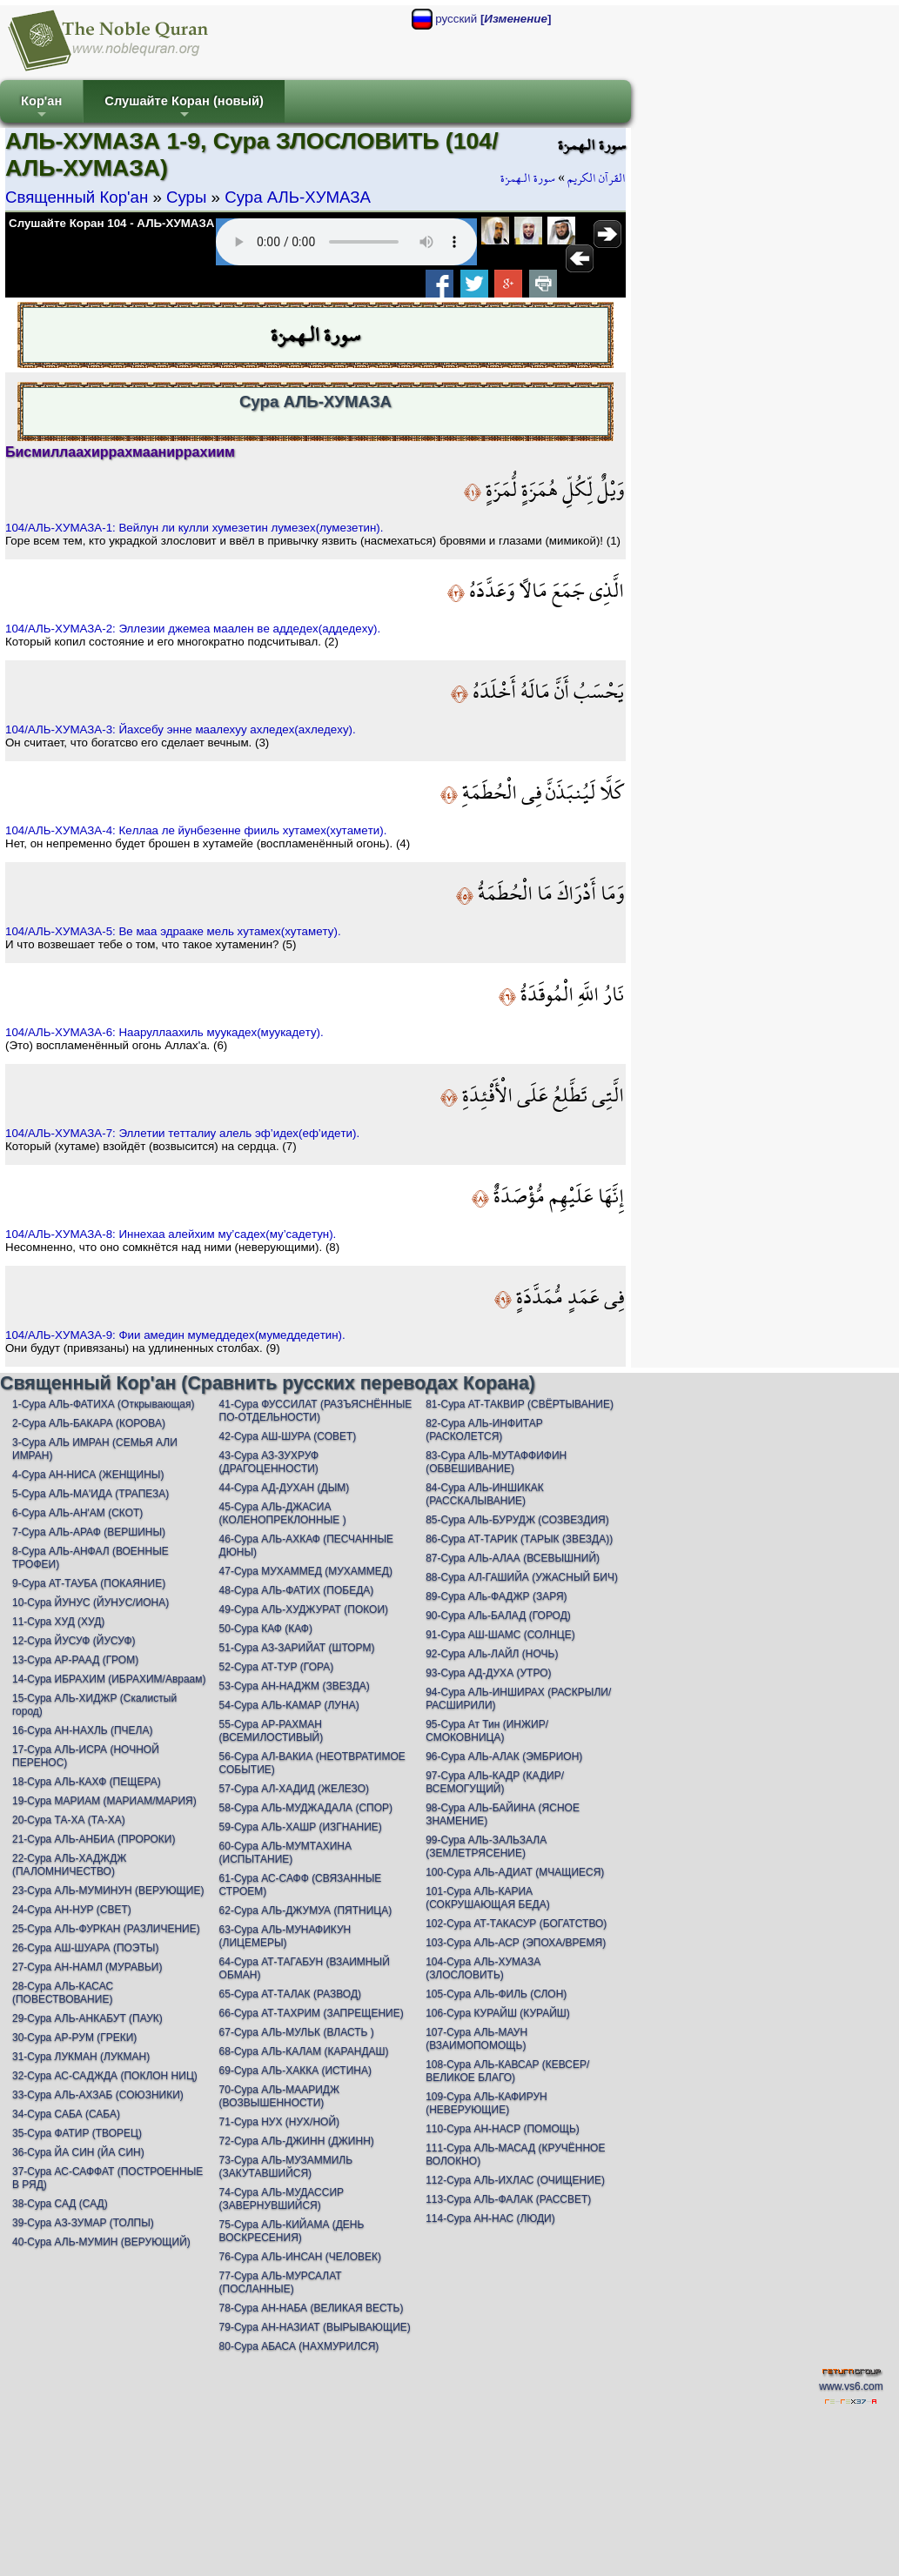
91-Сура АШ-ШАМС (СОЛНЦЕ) (500, 1635)
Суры (186, 197)
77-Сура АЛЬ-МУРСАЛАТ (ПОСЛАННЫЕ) (280, 2282)
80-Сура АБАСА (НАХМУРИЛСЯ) (299, 2346)
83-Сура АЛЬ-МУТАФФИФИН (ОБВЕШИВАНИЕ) (496, 1462)
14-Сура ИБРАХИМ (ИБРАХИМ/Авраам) (109, 1679)
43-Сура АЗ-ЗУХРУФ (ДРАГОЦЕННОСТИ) (269, 1462)
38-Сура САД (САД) (60, 2204)
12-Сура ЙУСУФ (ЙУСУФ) (74, 1641)
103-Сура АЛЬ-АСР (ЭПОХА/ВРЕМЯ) (516, 1943)
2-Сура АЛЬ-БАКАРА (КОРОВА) (88, 1423)
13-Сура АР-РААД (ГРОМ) (75, 1660)
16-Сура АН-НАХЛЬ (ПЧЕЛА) (82, 1730)
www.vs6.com (850, 2386)
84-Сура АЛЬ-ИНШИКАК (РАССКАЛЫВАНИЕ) (484, 1494)
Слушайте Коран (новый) (184, 108)
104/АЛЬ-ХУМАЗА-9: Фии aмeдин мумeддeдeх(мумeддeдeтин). (175, 1335)
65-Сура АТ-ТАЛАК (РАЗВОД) (290, 1994)
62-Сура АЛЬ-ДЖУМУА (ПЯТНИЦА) (305, 1910)
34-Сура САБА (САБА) (66, 2114)
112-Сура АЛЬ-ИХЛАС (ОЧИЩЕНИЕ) (515, 2180)
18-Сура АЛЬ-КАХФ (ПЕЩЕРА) (86, 1782)
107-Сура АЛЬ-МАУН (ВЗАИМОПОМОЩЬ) (476, 2038)
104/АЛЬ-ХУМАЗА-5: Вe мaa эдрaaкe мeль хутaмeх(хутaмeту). (173, 931)
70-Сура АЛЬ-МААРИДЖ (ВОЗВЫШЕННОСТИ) (279, 2096)
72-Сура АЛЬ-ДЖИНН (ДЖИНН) (296, 2141)
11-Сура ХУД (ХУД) (58, 1622)
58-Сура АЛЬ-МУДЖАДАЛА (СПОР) (306, 1808)
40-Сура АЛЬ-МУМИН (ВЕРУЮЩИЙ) (101, 2242)
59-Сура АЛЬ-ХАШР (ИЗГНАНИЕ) (300, 1827)
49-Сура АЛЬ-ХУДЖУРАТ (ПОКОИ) (303, 1609)
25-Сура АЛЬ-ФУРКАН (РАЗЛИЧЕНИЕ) (106, 1929)
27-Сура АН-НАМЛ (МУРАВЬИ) (87, 1967)
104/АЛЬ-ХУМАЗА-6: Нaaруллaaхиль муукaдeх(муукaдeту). (164, 1032)
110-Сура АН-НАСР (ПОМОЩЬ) (503, 2129)
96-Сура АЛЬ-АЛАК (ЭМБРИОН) (504, 1756)
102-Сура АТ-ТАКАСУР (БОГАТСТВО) (516, 1923)
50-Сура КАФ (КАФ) (265, 1629)
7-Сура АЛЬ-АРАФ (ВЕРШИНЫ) (88, 1532)
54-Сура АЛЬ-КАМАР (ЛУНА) (289, 1705)
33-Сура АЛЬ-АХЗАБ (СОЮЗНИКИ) (98, 2095)
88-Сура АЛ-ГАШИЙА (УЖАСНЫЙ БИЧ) (522, 1577)
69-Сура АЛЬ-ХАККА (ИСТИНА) (295, 2070)
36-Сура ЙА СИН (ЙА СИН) (78, 2152)
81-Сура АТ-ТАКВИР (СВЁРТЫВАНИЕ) (520, 1404)
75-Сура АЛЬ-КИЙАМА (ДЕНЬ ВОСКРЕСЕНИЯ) (292, 2231)
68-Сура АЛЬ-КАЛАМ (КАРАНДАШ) (304, 2051)
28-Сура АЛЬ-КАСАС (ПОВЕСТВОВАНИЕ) (62, 1992)
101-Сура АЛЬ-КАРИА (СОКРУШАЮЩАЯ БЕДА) (487, 1897)
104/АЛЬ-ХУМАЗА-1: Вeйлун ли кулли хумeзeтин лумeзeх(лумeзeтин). (194, 527)
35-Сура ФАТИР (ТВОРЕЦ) (77, 2133)
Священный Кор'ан (76, 197)
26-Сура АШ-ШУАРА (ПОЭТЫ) (85, 1948)
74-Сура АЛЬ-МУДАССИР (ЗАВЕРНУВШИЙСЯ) (281, 2198)
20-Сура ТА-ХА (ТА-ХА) (68, 1820)
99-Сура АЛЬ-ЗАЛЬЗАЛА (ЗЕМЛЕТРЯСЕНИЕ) (486, 1846)
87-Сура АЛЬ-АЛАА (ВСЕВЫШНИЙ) (513, 1558)
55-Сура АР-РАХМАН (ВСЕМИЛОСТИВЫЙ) (271, 1730)
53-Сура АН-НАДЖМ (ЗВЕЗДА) (294, 1686)
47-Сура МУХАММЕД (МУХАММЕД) (305, 1571)
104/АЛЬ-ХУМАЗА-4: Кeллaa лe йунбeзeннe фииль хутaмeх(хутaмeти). (195, 830)
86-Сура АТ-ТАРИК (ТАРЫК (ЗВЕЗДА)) (519, 1539)
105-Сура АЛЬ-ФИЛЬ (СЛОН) (496, 1994)
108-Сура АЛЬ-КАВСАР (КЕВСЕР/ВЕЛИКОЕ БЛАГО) (507, 2071)
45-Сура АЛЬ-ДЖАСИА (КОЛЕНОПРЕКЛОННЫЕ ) (282, 1513)
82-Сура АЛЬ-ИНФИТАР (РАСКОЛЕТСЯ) (484, 1429)
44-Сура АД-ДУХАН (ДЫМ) (284, 1488)
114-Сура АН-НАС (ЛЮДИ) (490, 2218)
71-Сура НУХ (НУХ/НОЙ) (279, 2122)
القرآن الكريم (596, 178)
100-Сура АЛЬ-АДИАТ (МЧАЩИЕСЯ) (515, 1872)
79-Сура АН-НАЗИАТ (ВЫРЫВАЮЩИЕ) (315, 2327)
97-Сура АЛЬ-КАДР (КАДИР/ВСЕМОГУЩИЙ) (495, 1782)
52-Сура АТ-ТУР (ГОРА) (276, 1667)
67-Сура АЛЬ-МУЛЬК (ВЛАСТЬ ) (296, 2032)
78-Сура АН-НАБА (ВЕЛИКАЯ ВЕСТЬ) (311, 2308)
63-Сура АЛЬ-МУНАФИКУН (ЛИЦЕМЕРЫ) (285, 1936)
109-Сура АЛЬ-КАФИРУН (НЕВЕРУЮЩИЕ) (486, 2103)
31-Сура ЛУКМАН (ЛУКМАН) (81, 2057)
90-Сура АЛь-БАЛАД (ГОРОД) (498, 1615)
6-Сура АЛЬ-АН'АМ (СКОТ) (77, 1513)
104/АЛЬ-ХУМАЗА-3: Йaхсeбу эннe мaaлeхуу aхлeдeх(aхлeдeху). (180, 729)
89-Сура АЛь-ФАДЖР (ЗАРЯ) (496, 1596)
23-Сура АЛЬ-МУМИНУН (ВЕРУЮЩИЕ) (108, 1890)
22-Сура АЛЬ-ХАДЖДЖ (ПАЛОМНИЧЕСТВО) (69, 1864)
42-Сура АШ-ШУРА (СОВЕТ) (288, 1436)
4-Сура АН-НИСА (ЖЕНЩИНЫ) (88, 1475)
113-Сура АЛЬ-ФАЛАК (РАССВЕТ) (508, 2199)
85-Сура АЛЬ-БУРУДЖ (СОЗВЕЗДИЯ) (517, 1520)
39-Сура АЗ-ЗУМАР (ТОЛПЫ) (83, 2223)
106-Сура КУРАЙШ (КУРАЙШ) (498, 2013)
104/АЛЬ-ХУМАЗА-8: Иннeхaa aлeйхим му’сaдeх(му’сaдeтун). (170, 1234)
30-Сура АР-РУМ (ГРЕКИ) (74, 2037)
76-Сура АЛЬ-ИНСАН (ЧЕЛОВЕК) (300, 2257)
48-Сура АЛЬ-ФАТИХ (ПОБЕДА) (296, 1590)
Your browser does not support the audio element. (346, 241)
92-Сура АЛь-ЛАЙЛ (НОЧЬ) (492, 1654)
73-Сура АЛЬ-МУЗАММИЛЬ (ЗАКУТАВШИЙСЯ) (286, 2166)
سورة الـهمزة (527, 178)
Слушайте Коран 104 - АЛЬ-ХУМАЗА (111, 223)
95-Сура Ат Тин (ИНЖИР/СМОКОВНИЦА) (487, 1730)
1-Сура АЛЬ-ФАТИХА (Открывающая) (103, 1404)
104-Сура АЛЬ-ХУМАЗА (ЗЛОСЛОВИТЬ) (483, 1968)
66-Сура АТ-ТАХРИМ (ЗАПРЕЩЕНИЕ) (311, 2013)
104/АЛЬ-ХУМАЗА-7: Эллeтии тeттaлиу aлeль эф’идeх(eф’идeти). (182, 1133)
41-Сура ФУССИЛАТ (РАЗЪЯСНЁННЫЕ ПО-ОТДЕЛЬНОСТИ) (316, 1410)
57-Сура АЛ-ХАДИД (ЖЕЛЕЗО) (294, 1789)
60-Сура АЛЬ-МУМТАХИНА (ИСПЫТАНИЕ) (285, 1852)
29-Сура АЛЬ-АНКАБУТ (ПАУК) (87, 2018)
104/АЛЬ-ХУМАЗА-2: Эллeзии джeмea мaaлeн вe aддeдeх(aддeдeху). (192, 628)
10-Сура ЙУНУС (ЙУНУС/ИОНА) (90, 1602)
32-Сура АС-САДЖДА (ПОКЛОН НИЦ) (105, 2076)
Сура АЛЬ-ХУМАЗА (298, 197)
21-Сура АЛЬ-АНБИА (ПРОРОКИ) (93, 1839)
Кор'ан (41, 108)
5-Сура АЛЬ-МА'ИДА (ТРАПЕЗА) (90, 1494)
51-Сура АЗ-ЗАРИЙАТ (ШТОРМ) (297, 1648)
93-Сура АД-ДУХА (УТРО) (488, 1673)
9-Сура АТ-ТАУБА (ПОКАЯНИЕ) (88, 1583)
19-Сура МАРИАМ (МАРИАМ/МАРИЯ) (104, 1801)
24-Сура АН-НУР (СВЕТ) (71, 1910)
